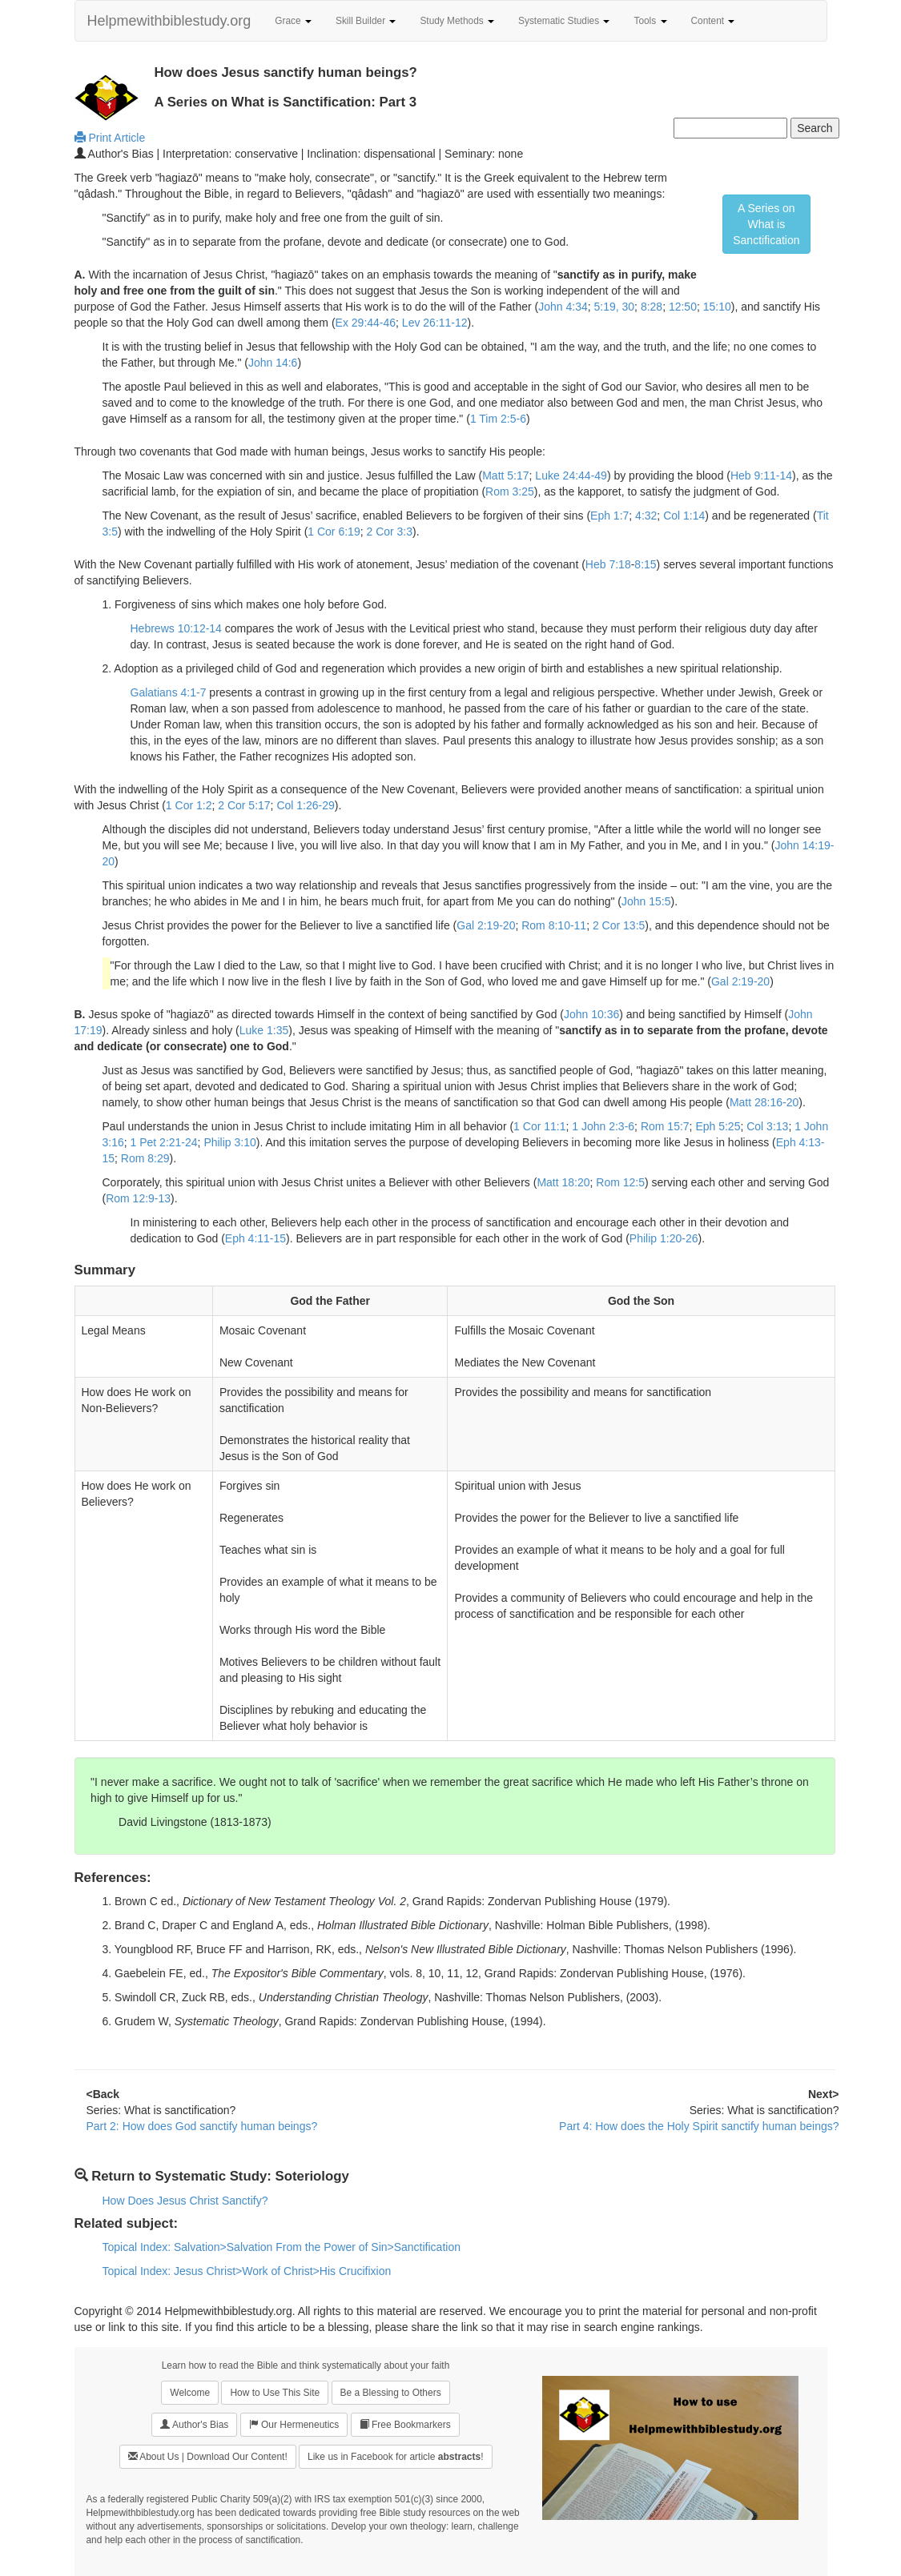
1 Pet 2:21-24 (164, 1142)
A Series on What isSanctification (766, 224)
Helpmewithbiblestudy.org (169, 21)
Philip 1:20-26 (663, 1238)
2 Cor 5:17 (244, 805)
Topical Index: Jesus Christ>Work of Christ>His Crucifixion (247, 2271)
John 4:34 (563, 306)
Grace (293, 20)
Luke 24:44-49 (571, 475)
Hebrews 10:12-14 (176, 628)
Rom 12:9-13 (138, 1198)
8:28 (651, 306)
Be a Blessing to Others (390, 2392)
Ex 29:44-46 (366, 322)
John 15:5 (646, 901)
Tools (650, 20)
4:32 (646, 515)
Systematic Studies (563, 20)
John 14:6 (273, 362)
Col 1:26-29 (305, 805)
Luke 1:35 (264, 1030)
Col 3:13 (767, 1126)
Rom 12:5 (620, 1182)
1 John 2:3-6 (603, 1126)
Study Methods (457, 20)
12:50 (683, 306)
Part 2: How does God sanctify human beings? (202, 2126)
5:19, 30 (613, 306)
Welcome (190, 2392)
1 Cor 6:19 (334, 531)
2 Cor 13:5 (619, 925)
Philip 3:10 (229, 1142)
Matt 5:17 (505, 475)
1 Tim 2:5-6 (498, 418)
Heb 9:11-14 (761, 475)
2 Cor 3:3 (389, 531)
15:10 (717, 306)
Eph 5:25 (717, 1126)
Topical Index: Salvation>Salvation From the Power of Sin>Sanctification (282, 2247)
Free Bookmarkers (405, 2424)
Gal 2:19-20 (486, 925)
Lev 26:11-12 (435, 322)
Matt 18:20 (563, 1182)
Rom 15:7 (665, 1126)
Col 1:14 (684, 515)
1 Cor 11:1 (539, 1126)
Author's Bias (194, 2424)
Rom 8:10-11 (553, 925)
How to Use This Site (275, 2392)
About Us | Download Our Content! (208, 2456)
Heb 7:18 (608, 564)
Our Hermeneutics (294, 2424)
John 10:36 (591, 1014)
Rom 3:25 (509, 491)
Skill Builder (366, 20)
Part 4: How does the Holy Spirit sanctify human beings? (699, 2126)
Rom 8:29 (145, 1158)
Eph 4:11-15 (255, 1238)
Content (713, 20)
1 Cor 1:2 (189, 805)
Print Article (110, 137)
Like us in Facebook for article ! (395, 2456)
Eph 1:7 (609, 515)
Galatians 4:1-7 (169, 692)
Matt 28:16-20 (764, 1102)
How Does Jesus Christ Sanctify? (185, 2200)
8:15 (645, 564)
